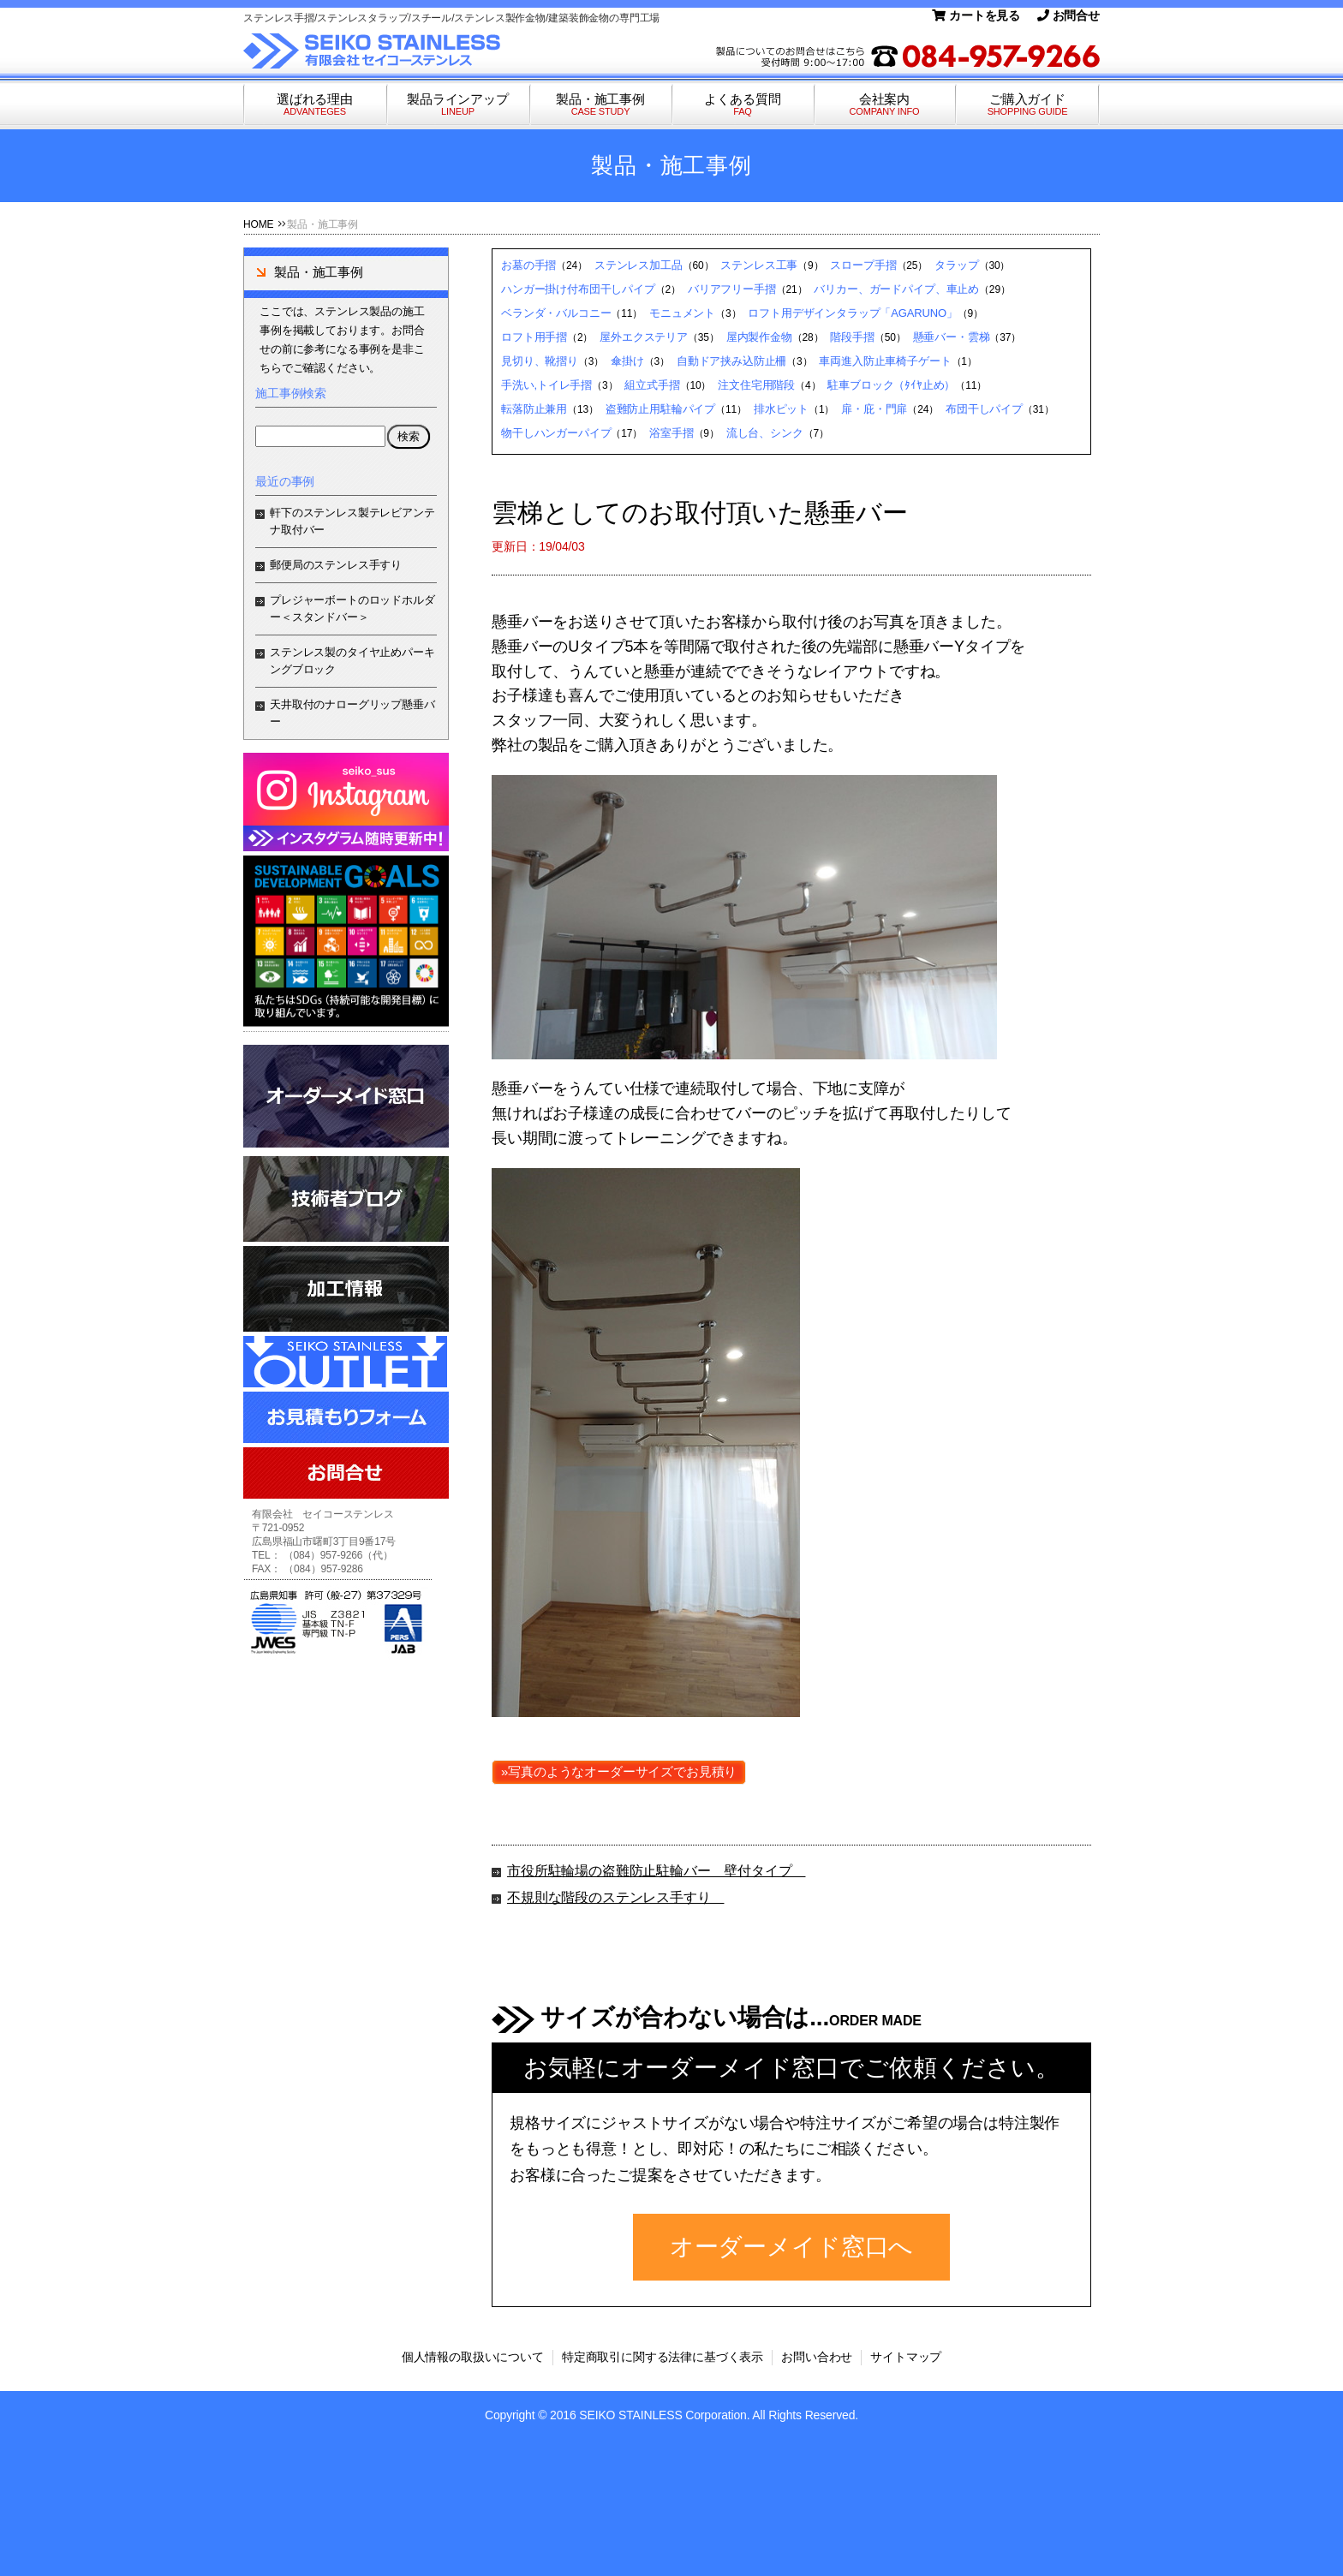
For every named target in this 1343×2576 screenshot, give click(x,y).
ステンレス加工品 (638, 265)
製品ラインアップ (457, 105)
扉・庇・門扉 (874, 408)
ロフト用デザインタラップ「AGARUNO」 (852, 313)
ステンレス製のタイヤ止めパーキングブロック (352, 661)
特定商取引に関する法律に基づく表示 (662, 2357)
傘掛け (627, 361)
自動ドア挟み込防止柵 (731, 361)
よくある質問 (743, 105)
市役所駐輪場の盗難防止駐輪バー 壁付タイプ (656, 1870)
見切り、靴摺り (539, 361)
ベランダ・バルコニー (556, 313)
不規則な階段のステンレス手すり (615, 1897)
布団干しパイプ (984, 408)
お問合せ (1068, 15)
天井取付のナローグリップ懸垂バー (352, 713)
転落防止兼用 (534, 408)
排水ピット (781, 408)
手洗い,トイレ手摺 (546, 385)
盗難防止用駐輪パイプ (660, 408)
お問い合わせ (816, 2357)
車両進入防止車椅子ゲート (885, 361)
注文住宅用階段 (756, 385)
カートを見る (976, 15)
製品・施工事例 (600, 105)
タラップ (956, 265)
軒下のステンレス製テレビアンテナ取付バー (352, 521)
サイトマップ (905, 2357)
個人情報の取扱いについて (473, 2357)
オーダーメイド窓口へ (791, 2246)
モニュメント (682, 313)
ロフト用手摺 (534, 337)
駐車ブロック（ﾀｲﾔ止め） (891, 385)
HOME (258, 224)
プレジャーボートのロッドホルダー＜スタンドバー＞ (352, 608)
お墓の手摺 (528, 265)
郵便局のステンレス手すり (336, 564)
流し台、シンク (764, 432)
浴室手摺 (671, 432)
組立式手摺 (651, 385)
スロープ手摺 (863, 265)
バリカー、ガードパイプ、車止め (896, 289)
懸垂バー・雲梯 (951, 337)
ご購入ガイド (1027, 105)
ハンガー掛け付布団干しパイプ (578, 289)
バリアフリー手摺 (732, 289)
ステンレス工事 (758, 265)
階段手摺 (852, 337)
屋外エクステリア (644, 337)
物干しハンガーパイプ (556, 432)
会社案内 (884, 105)
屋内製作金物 (759, 337)
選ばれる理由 (314, 105)
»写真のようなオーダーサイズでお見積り (619, 1771)
